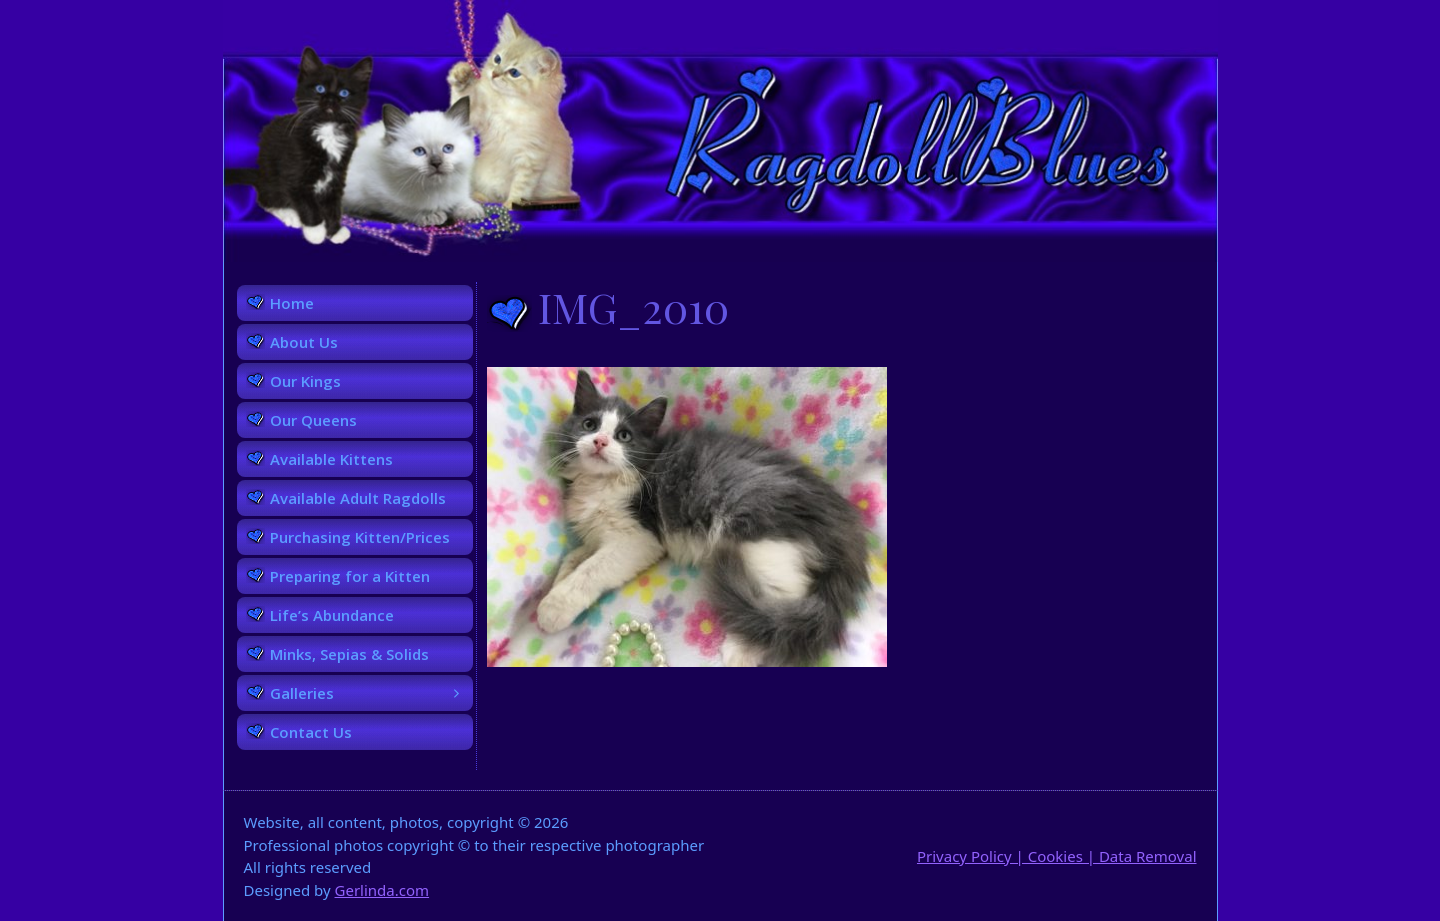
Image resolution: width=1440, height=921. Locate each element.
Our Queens (313, 420)
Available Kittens (331, 459)
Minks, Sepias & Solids (349, 654)
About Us (304, 342)
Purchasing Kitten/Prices (360, 537)
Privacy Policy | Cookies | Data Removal (1057, 856)
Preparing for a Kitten (350, 576)
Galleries (371, 693)
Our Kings (305, 381)
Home (292, 303)
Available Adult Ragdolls (358, 498)
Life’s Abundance (332, 615)
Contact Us (311, 732)
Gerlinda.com (382, 890)
